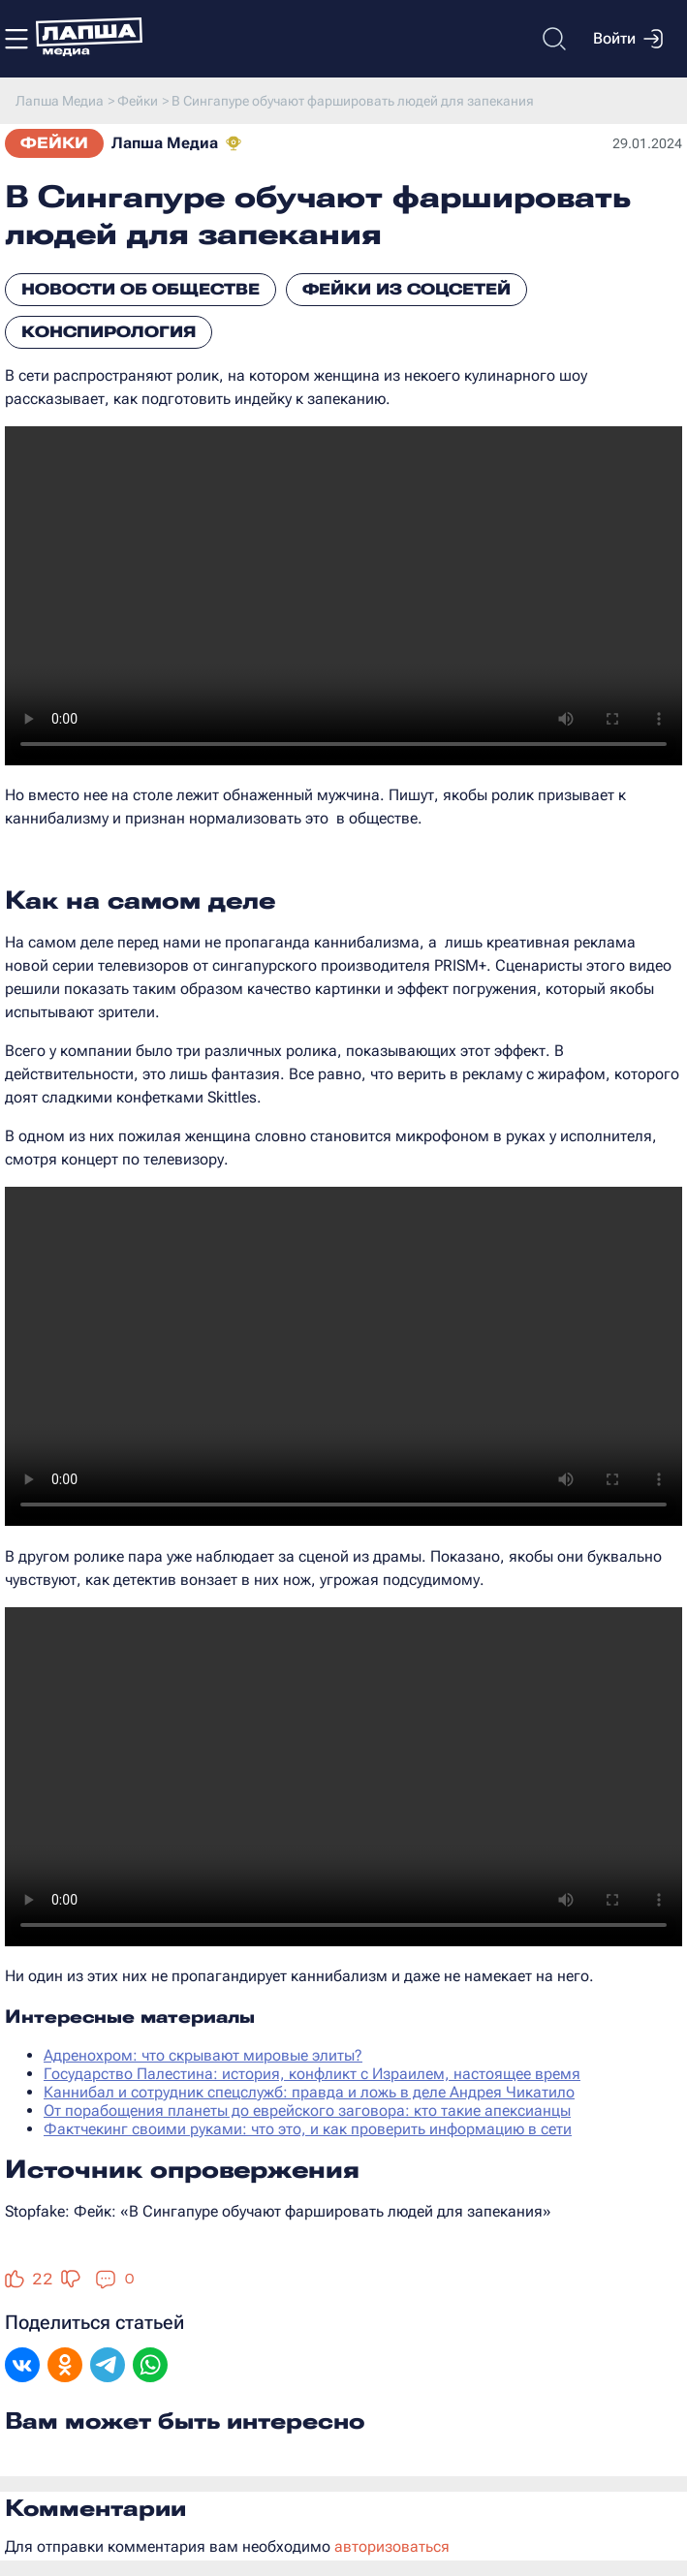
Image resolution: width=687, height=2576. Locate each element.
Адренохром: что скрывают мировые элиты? (203, 2055)
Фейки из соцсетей (406, 289)
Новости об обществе (140, 289)
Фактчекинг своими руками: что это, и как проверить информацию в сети (308, 2129)
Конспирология (108, 332)
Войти (628, 38)
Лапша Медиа (164, 143)
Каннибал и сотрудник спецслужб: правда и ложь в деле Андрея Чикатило (309, 2092)
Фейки (54, 143)
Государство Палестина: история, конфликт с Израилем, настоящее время (312, 2073)
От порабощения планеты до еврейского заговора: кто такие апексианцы (307, 2110)
